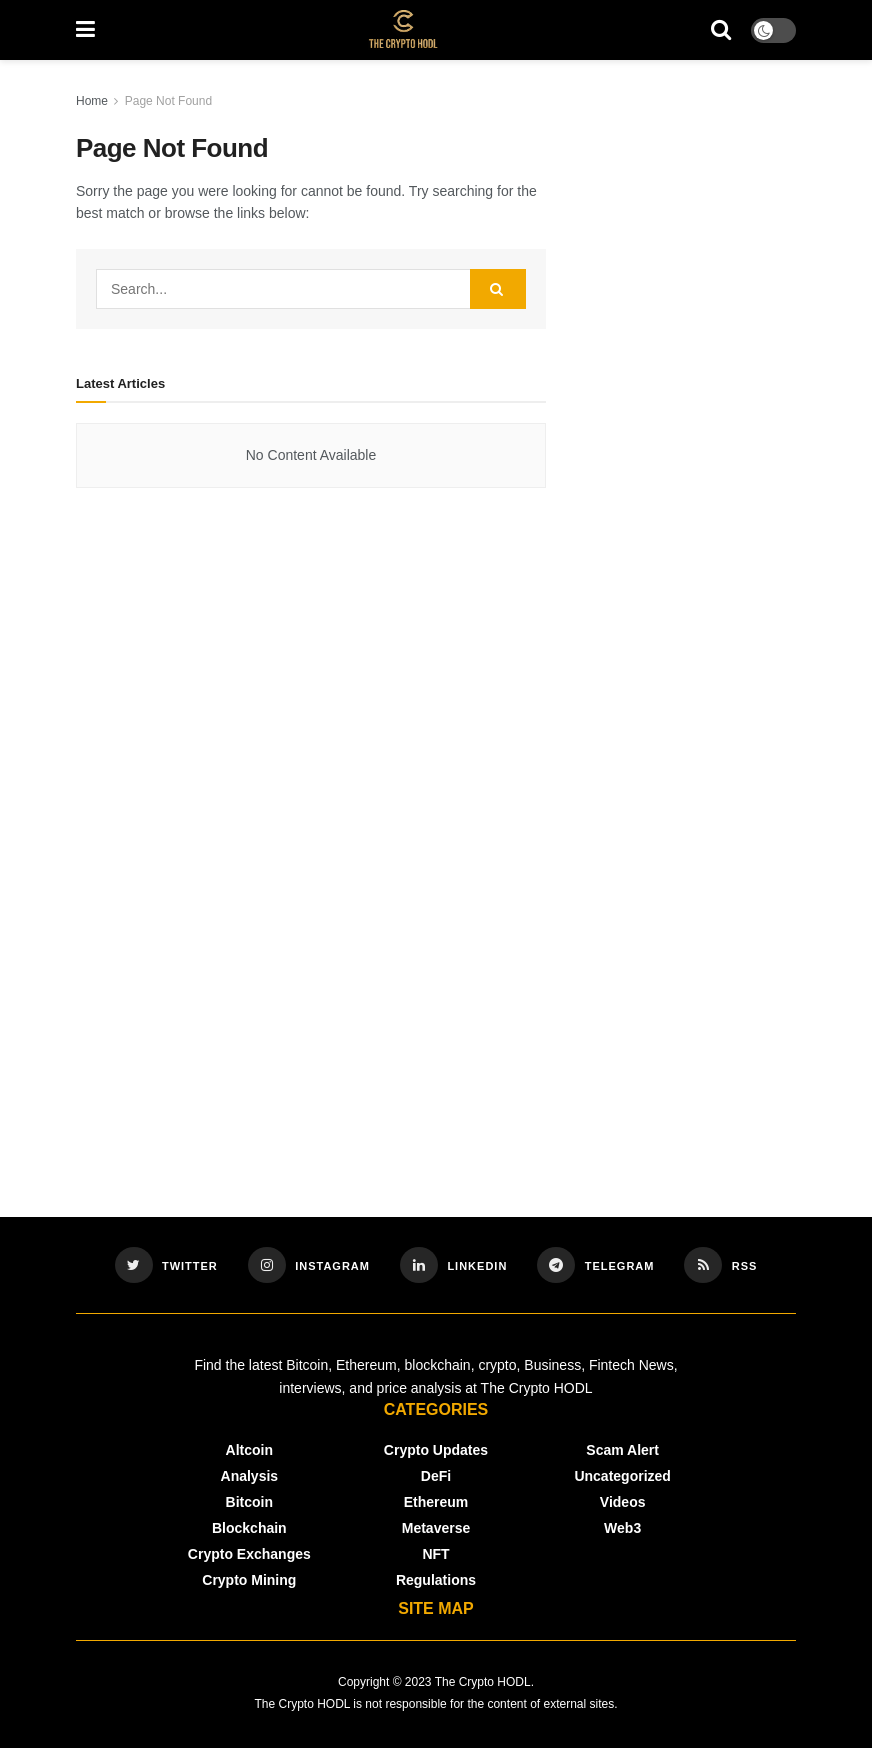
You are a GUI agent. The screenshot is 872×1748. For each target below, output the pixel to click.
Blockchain (249, 1528)
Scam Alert (622, 1450)
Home (92, 101)
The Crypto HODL (483, 1682)
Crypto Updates (436, 1450)
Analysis (250, 1476)
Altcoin (249, 1450)
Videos (623, 1502)
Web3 (622, 1528)
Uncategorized (622, 1476)
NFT (435, 1554)
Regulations (436, 1580)
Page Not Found (168, 101)
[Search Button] (498, 289)
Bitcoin (249, 1502)
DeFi (436, 1476)
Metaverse (436, 1528)
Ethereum (436, 1502)
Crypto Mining (249, 1580)
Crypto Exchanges (249, 1554)
